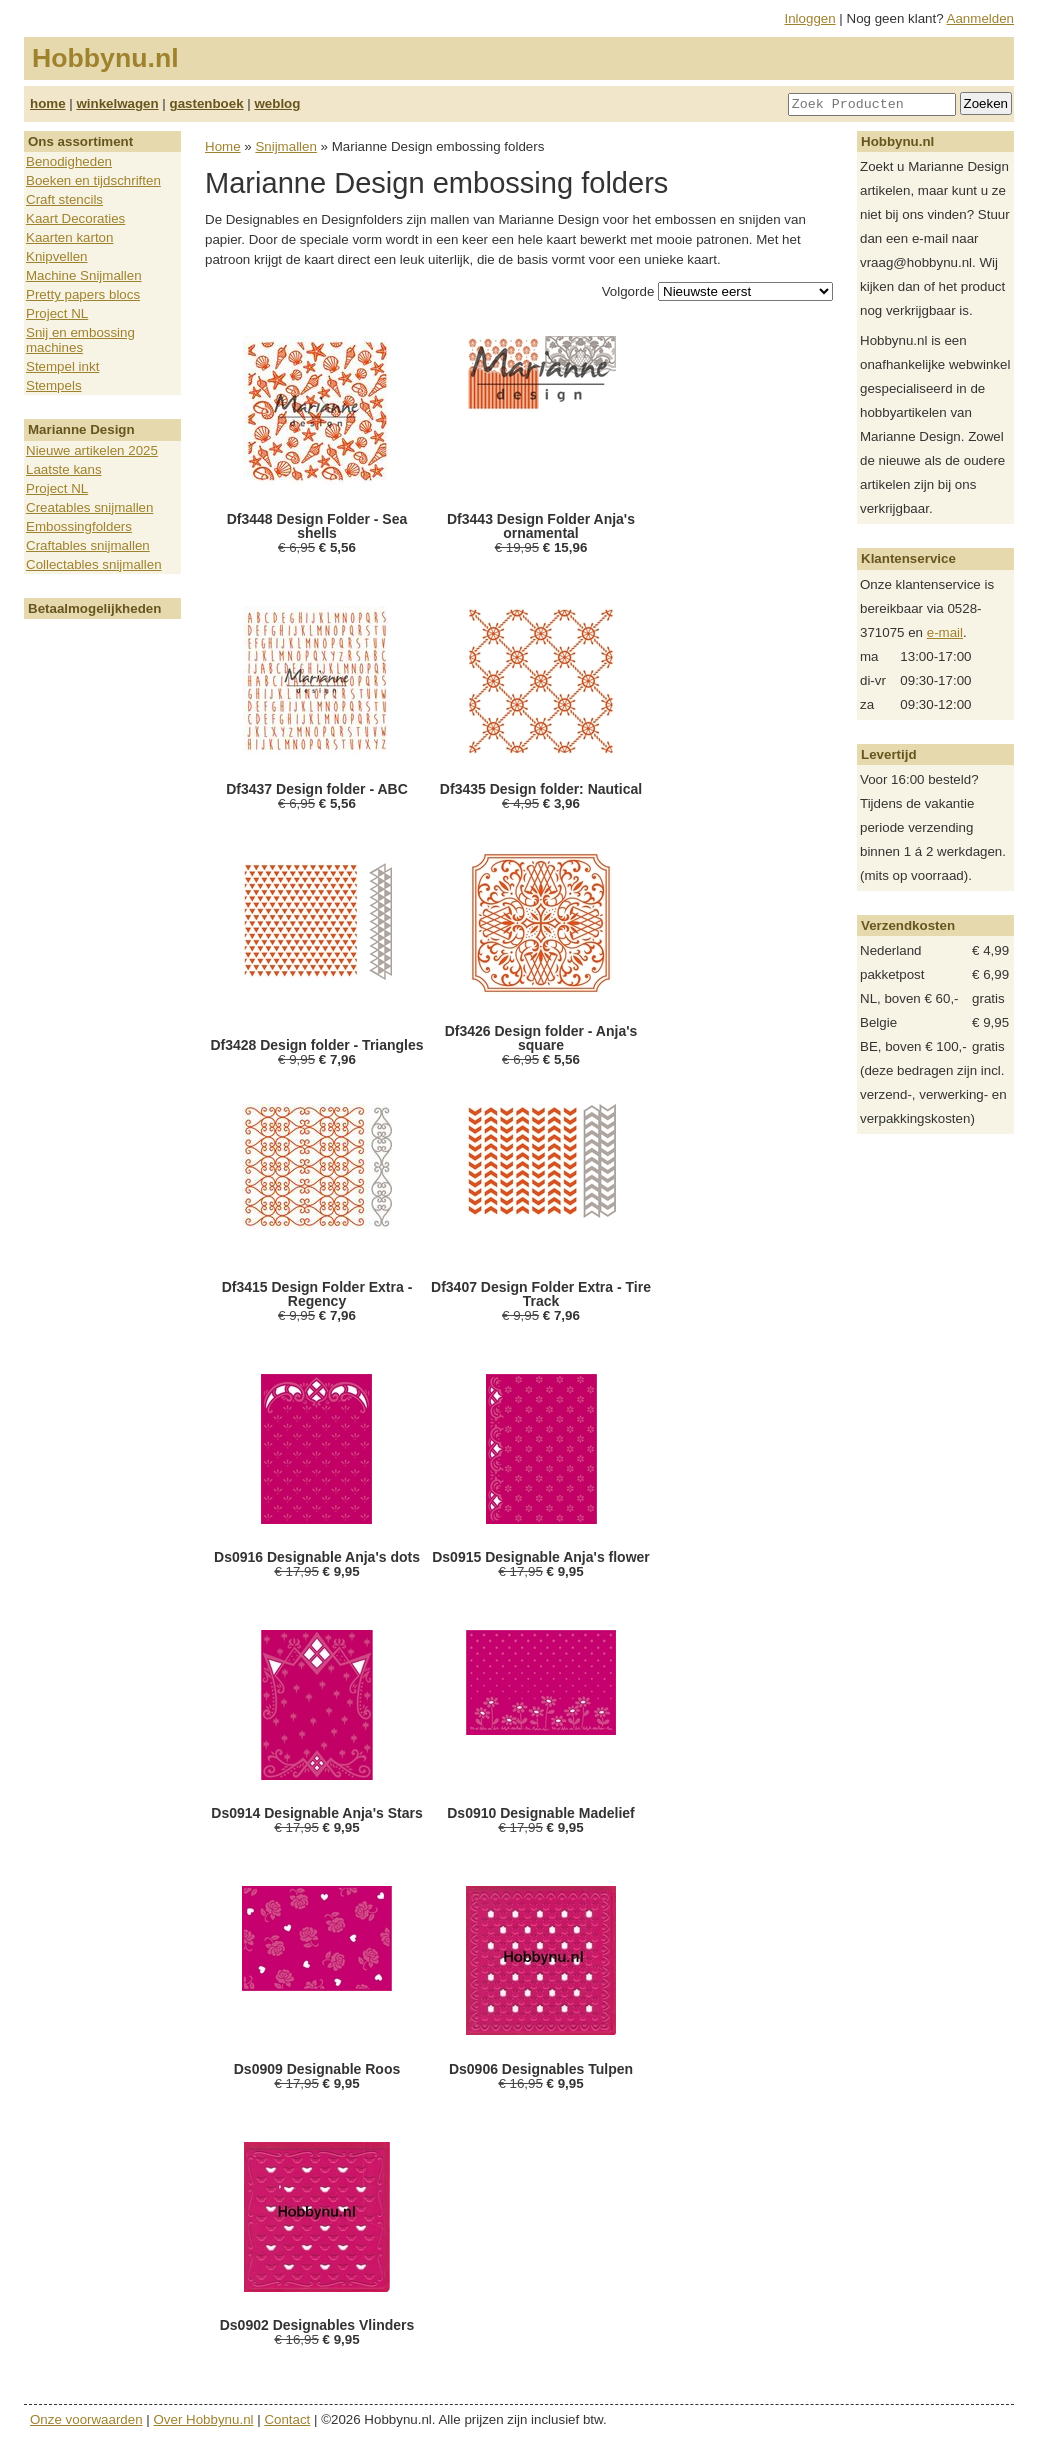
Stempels (54, 385)
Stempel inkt (62, 366)
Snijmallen (286, 146)
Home (223, 146)
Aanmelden (980, 18)
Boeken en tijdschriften (93, 180)
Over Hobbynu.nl (204, 2419)
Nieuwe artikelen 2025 (92, 450)
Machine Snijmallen (84, 275)
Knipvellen (57, 256)
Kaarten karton (69, 237)
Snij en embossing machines (80, 340)
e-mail (945, 632)
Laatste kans (64, 469)
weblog (277, 103)
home (48, 103)
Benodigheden (69, 161)
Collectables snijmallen (94, 564)
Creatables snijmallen (89, 507)
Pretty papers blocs (83, 294)
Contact (287, 2419)
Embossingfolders (79, 526)
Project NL (57, 313)
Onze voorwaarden (86, 2419)
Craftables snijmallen (88, 545)
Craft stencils (64, 199)
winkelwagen (117, 103)
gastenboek (207, 103)
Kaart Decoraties (75, 218)
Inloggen (810, 18)
